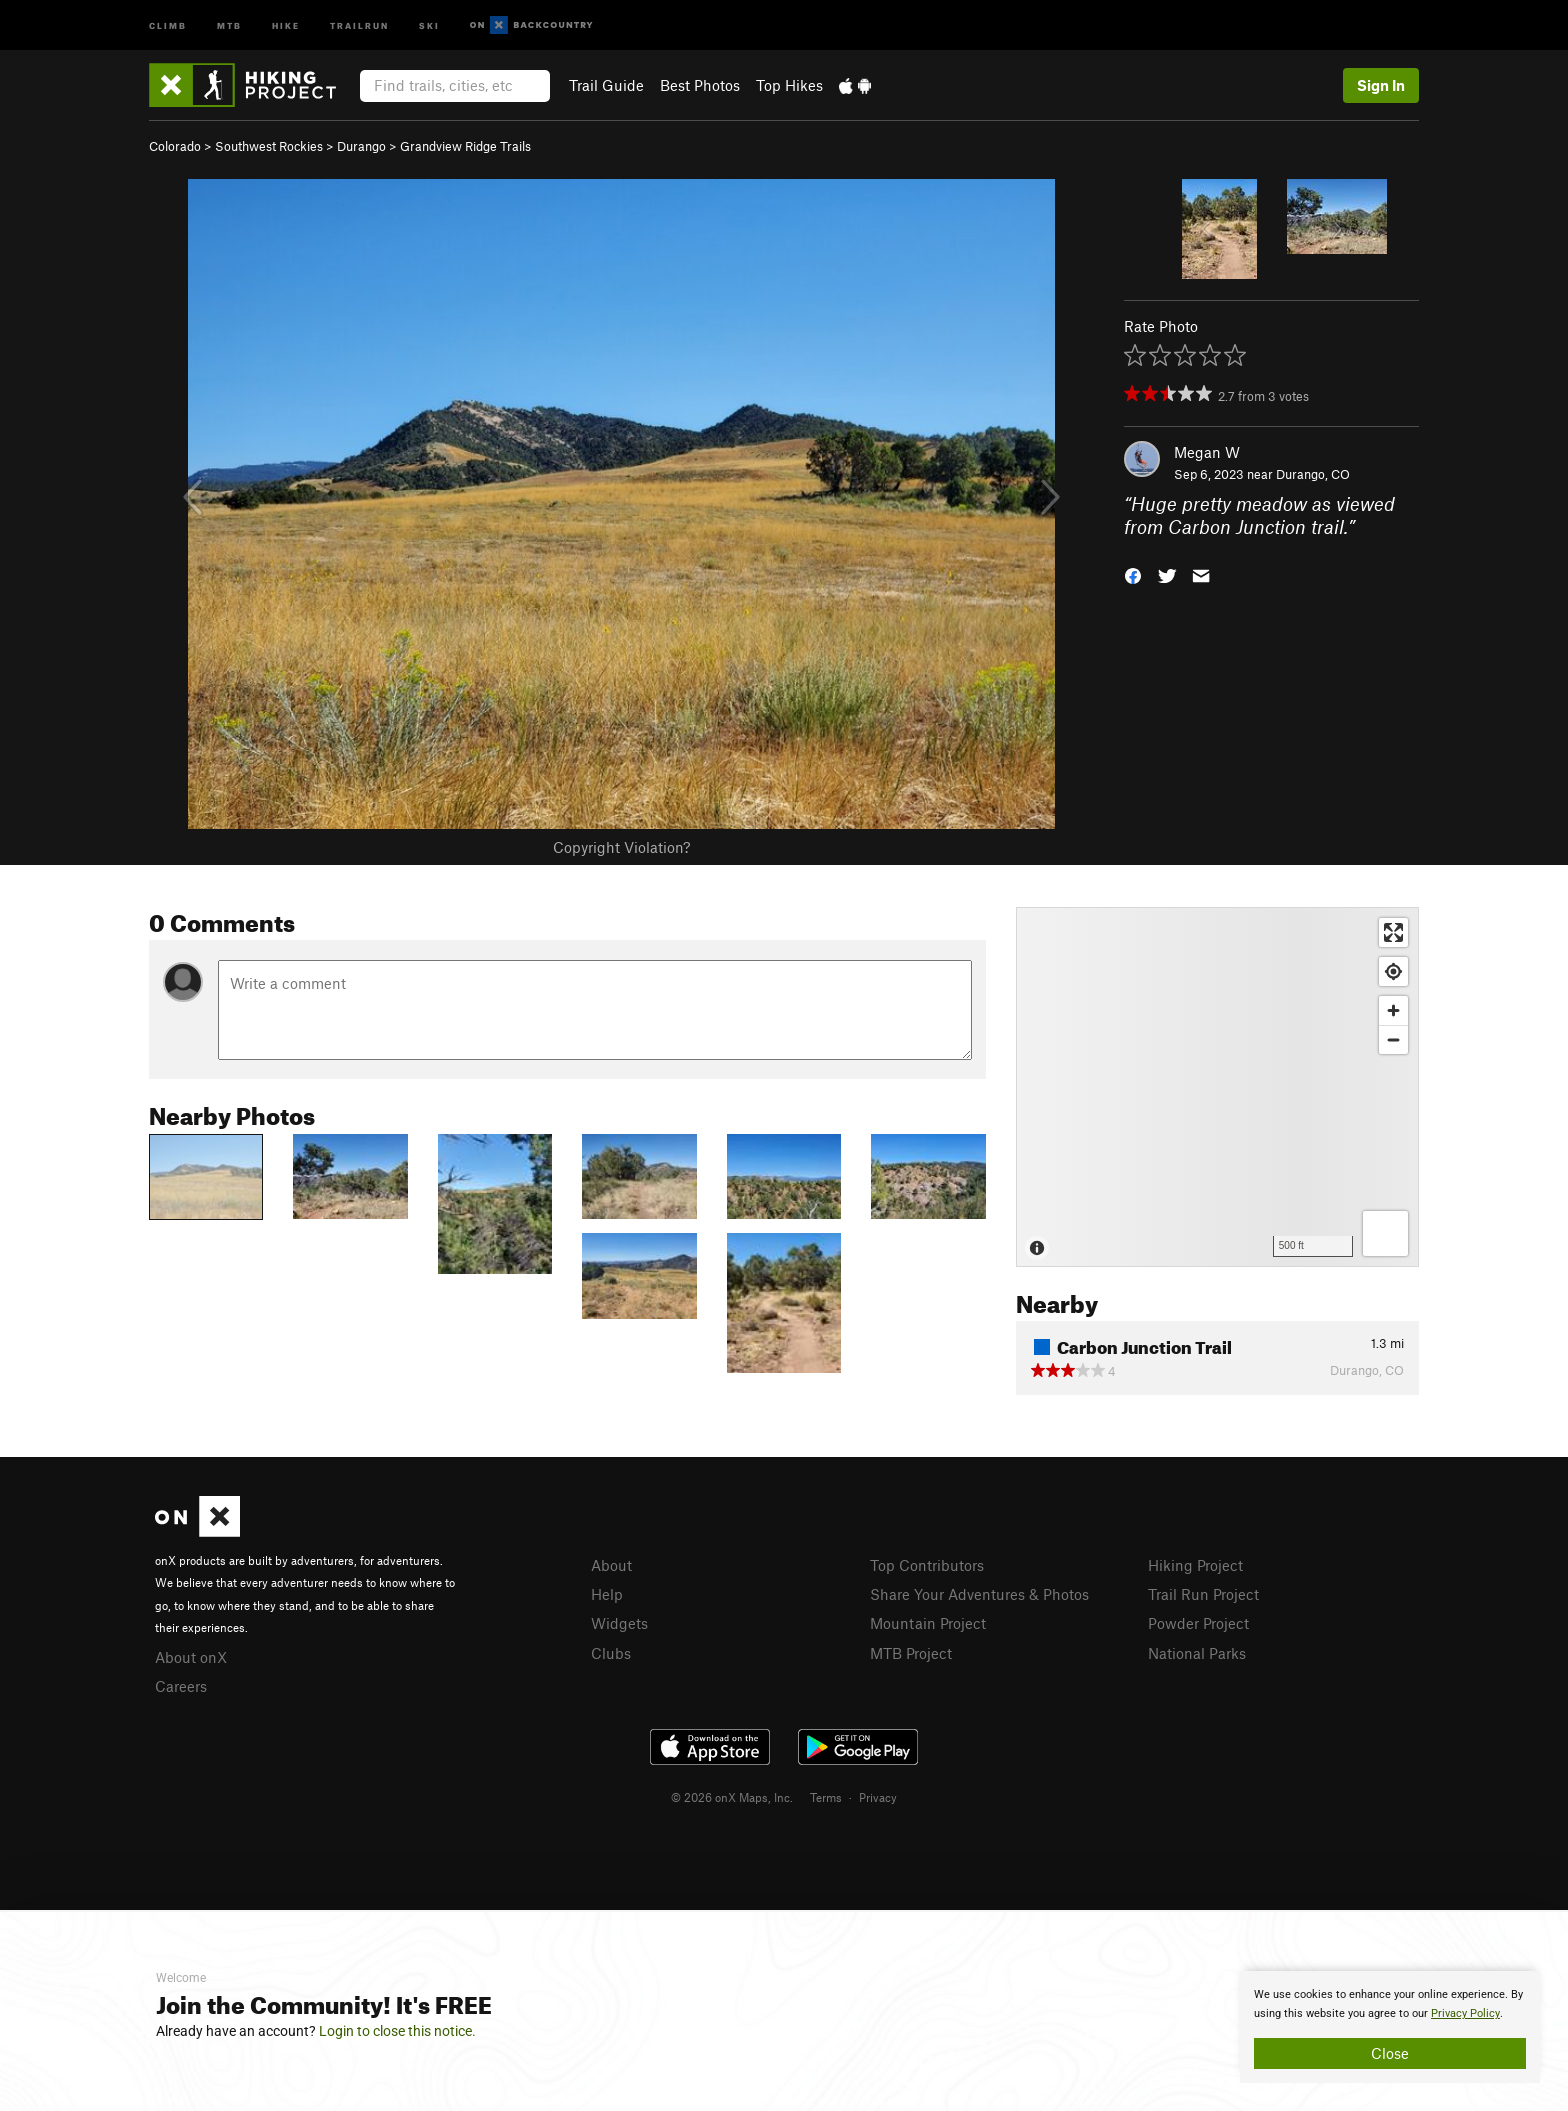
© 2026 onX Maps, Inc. (732, 1797)
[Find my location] (1393, 971)
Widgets (619, 1623)
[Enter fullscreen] (1393, 932)
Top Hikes (789, 85)
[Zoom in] (1393, 1010)
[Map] (1217, 1087)
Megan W (1207, 452)
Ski (429, 24)
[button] (1133, 573)
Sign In (1381, 85)
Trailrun (359, 24)
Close (1390, 2053)
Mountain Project (928, 1623)
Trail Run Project (1203, 1594)
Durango (361, 146)
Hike (286, 24)
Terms (826, 1797)
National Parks (1197, 1653)
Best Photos (700, 85)
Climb (168, 24)
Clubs (611, 1653)
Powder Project (1198, 1623)
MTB (229, 24)
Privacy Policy (1465, 2013)
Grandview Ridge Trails (465, 146)
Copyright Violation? (621, 847)
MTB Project (911, 1653)
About (611, 1565)
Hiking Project (1195, 1565)
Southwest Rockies (269, 146)
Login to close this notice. (397, 2031)
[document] (1390, 2027)
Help (607, 1594)
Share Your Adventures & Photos (979, 1594)
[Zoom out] (1393, 1039)
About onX (191, 1657)
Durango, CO (1313, 474)
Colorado (175, 146)
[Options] (1385, 1233)
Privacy (878, 1797)
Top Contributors (927, 1565)
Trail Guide (606, 85)
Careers (181, 1686)
